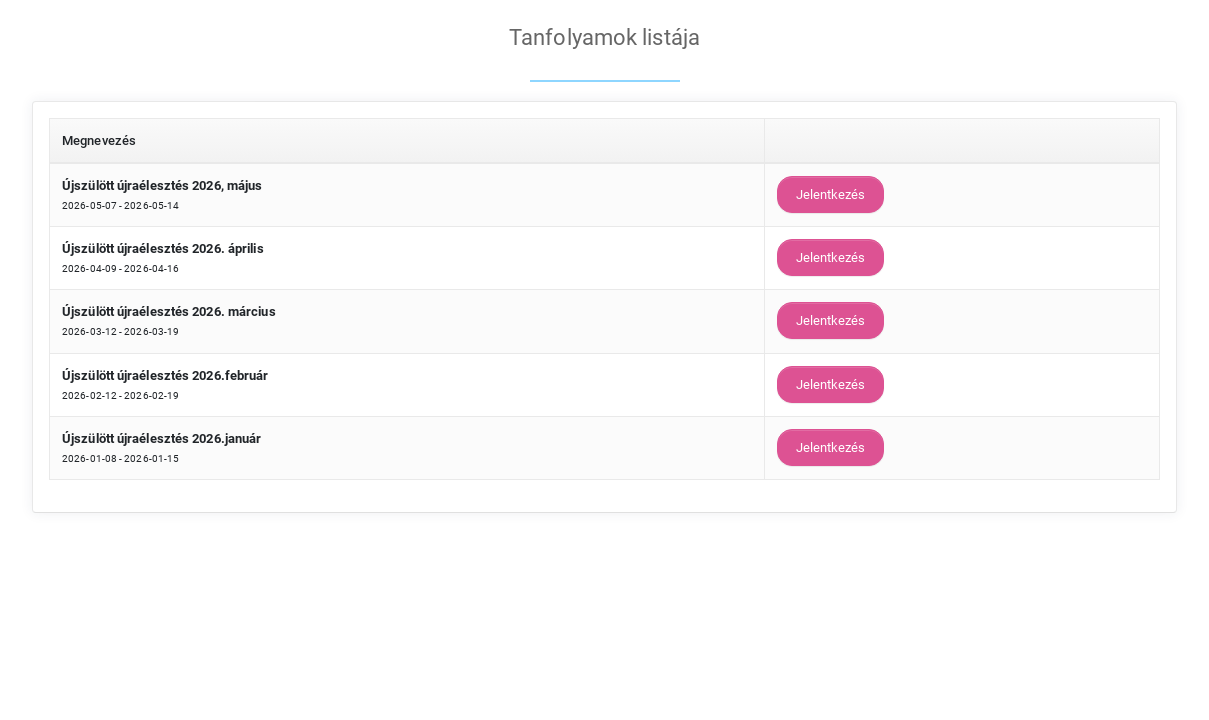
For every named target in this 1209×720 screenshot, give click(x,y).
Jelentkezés (830, 194)
